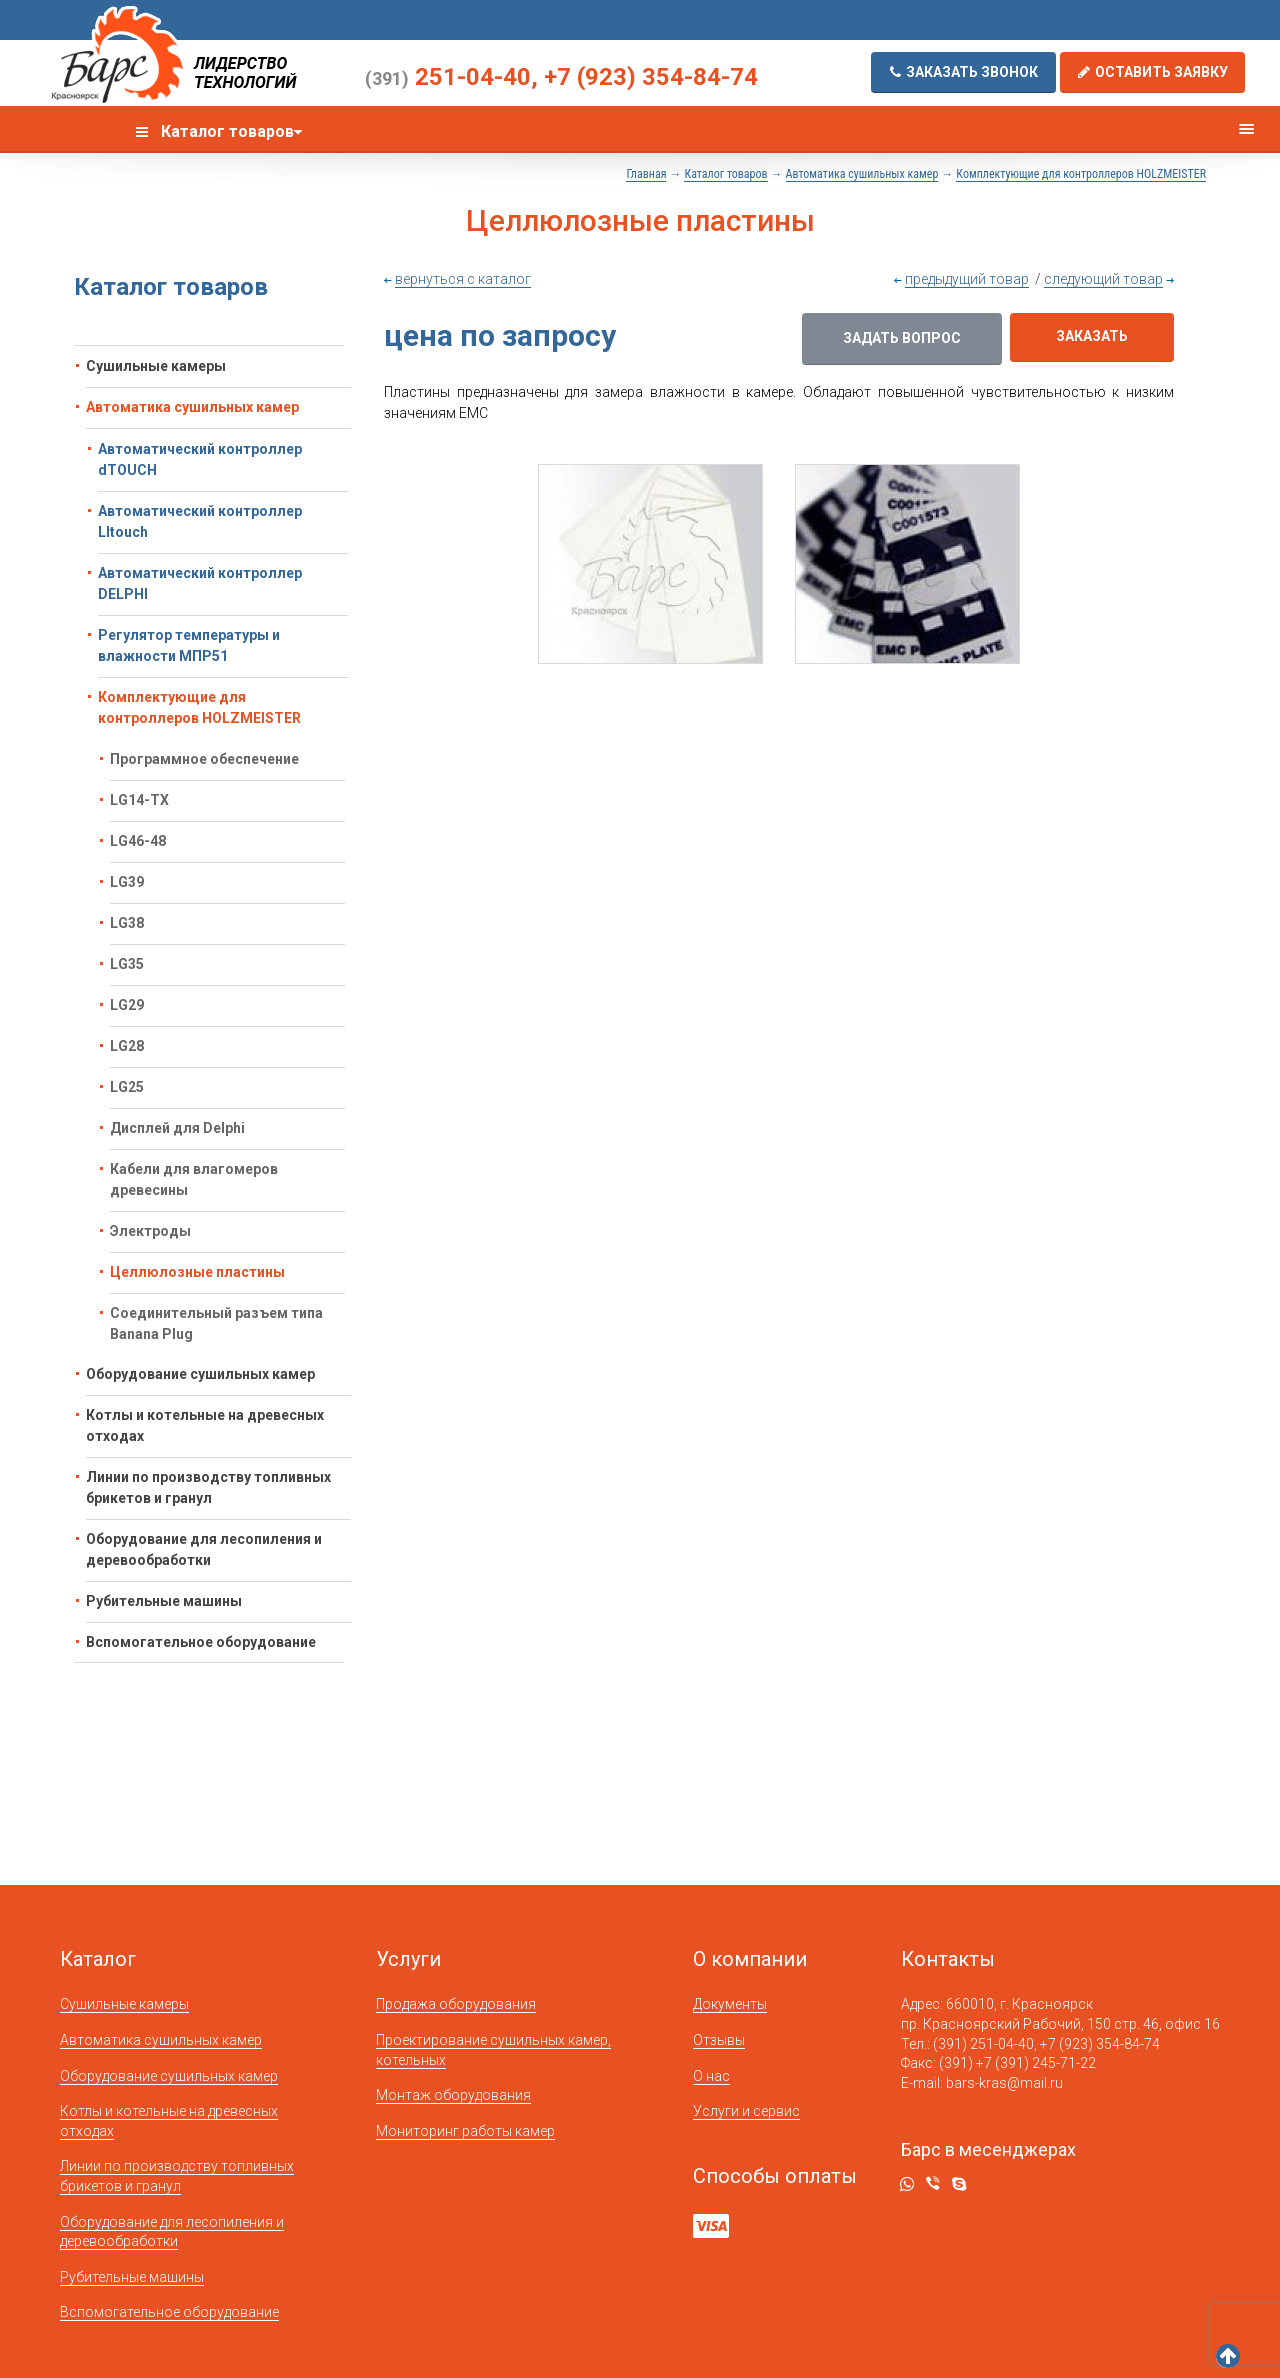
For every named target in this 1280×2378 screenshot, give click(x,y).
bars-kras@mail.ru (1004, 2083)
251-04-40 (448, 77)
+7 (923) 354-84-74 (651, 77)
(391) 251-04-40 (983, 2044)
